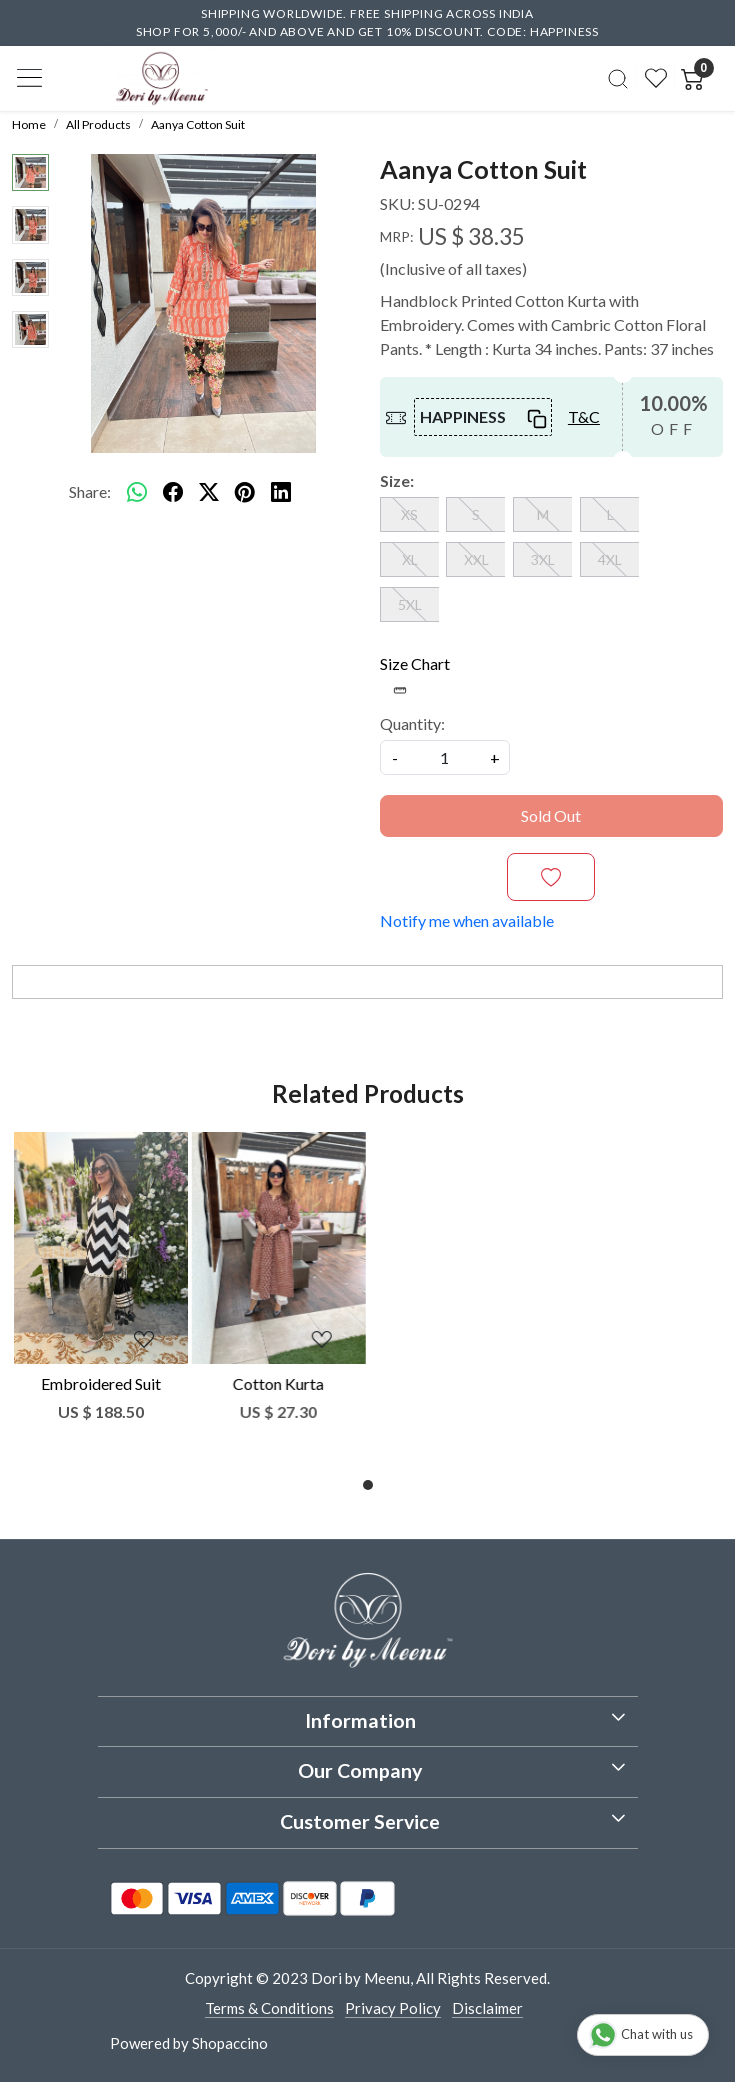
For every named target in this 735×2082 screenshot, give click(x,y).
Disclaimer (487, 2008)
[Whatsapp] (137, 492)
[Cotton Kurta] (279, 1248)
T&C (584, 416)
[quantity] (445, 757)
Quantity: (412, 723)
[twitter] (209, 492)
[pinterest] (245, 492)
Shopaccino (230, 2043)
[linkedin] (281, 492)
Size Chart (415, 675)
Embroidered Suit (101, 1383)
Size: (397, 480)
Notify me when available (467, 920)
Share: (90, 491)
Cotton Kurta (278, 1383)
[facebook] (173, 492)
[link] (617, 78)
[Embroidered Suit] (101, 1248)
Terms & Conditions (269, 2008)
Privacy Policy (393, 2008)
